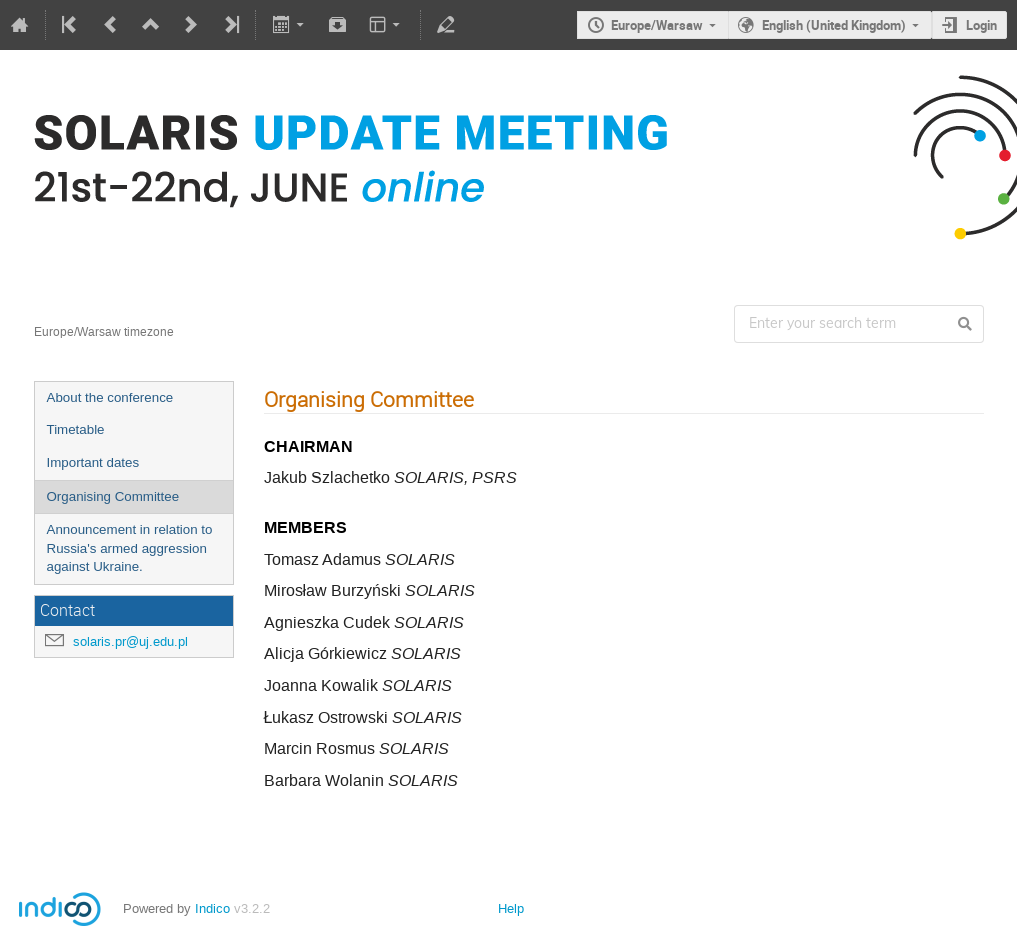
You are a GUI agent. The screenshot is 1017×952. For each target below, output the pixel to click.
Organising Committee (113, 496)
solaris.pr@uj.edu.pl (130, 641)
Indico (212, 908)
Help (511, 908)
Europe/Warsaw (657, 25)
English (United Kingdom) (834, 25)
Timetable (76, 429)
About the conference (110, 397)
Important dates (93, 462)
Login (981, 25)
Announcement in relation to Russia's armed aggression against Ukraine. (130, 548)
